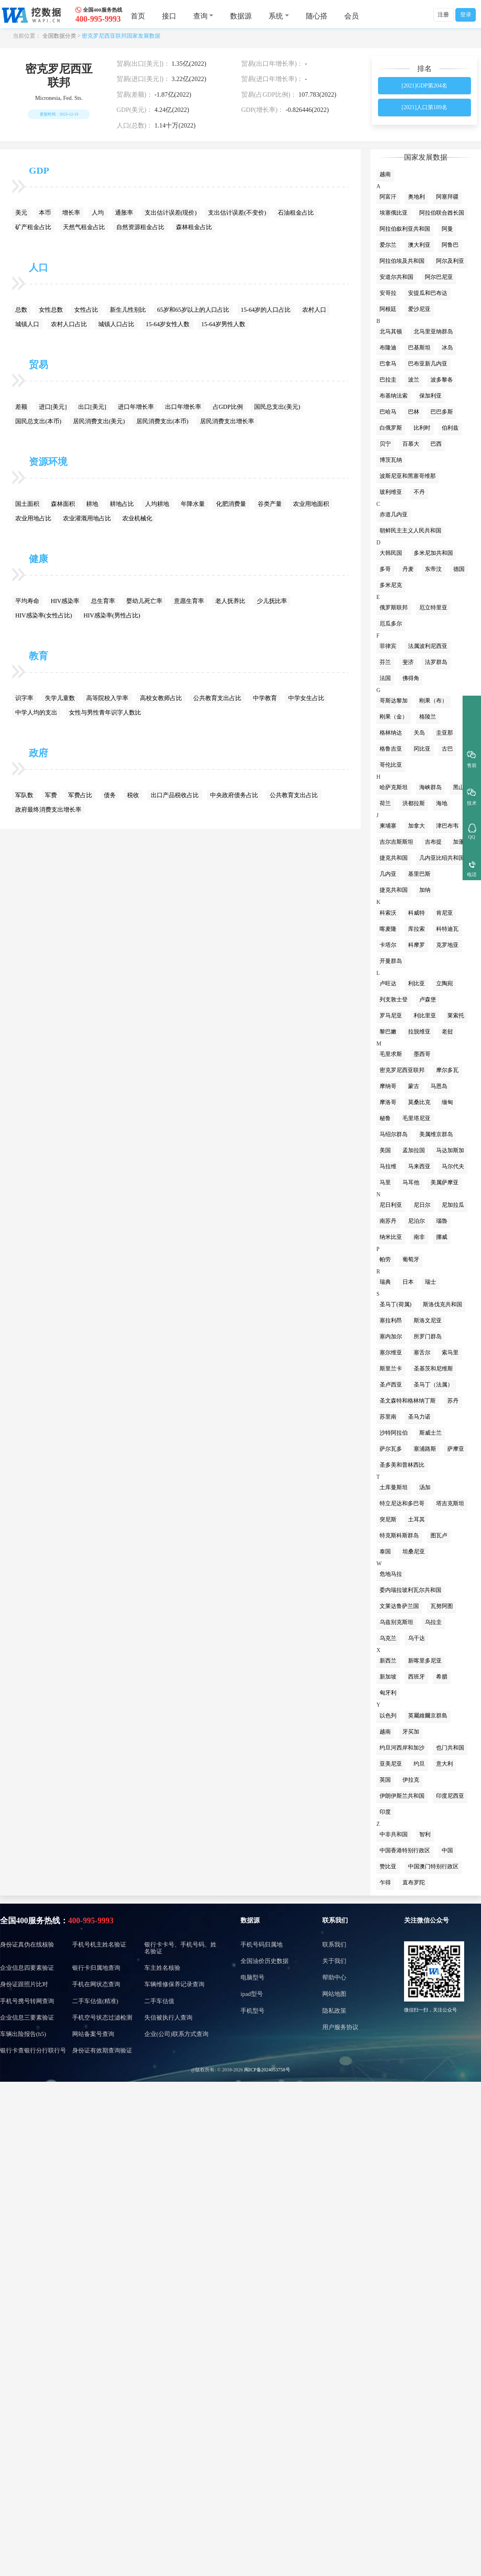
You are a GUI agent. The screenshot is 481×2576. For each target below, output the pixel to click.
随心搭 (316, 16)
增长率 (71, 212)
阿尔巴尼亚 (439, 277)
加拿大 (416, 826)
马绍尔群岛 (394, 1134)
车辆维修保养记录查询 (174, 1984)
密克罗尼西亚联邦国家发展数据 (121, 36)
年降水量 (193, 504)
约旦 (419, 1764)
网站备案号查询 (93, 2034)
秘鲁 (385, 1118)
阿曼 (447, 229)
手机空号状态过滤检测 (102, 2017)
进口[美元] (53, 407)
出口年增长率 (183, 407)
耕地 (92, 504)
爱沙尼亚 (419, 309)
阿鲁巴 (450, 245)
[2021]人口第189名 (424, 107)
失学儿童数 (60, 698)
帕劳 (385, 1260)
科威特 (416, 913)
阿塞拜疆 (447, 197)
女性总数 (51, 310)
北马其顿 (391, 332)
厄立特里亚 (433, 608)
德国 (459, 569)
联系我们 (335, 1920)
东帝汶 (433, 569)
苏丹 (453, 1401)
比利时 (422, 428)
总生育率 (103, 601)
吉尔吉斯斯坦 (396, 842)
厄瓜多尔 (391, 624)
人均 (98, 212)
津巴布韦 (447, 826)
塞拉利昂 (391, 1320)
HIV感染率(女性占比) (43, 615)
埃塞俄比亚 (394, 213)
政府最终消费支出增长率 (48, 809)
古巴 (447, 749)
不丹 (419, 492)
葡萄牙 (410, 1260)
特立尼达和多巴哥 (402, 1503)
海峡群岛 (430, 787)
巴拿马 (388, 364)
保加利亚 (430, 396)
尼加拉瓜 (453, 1205)
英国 (385, 1780)
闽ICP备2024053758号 (267, 2070)
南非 (419, 1237)
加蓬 (458, 842)
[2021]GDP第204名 (424, 86)
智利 (424, 1834)
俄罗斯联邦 (394, 608)
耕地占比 (122, 504)
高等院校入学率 (107, 698)
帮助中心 (334, 1977)
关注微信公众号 (426, 1920)
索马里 (450, 1353)
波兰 (413, 380)
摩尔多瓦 (447, 1070)
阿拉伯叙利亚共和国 (405, 229)
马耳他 (410, 1182)
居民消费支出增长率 (227, 421)
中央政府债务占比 (234, 795)
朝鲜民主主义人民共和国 (410, 531)
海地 (441, 803)
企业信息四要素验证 (27, 1968)
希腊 (441, 1677)
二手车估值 (159, 2001)
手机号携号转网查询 (27, 2001)
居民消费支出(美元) (99, 421)
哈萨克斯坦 (394, 787)
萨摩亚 (455, 1449)
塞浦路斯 (425, 1449)
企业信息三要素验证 (27, 2017)
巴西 (436, 444)
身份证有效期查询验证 (102, 2050)
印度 (385, 1812)
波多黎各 (441, 380)
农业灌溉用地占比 (87, 518)
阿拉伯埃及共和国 (402, 261)
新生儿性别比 (128, 310)
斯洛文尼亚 (428, 1320)
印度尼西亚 (450, 1796)
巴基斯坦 (419, 348)
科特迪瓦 (447, 929)
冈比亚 (422, 749)
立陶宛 (444, 983)
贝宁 (385, 444)
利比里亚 (425, 1016)
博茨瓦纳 (391, 460)
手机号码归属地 (261, 1944)
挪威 (441, 1237)
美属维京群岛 (436, 1134)
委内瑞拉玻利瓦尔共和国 (410, 1590)
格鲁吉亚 (391, 749)
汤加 (424, 1487)
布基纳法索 (394, 396)
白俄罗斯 (391, 428)
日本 (408, 1282)
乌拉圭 (433, 1622)
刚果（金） (394, 717)
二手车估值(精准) (95, 2001)
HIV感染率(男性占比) (111, 615)
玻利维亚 (391, 492)
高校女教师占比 (161, 698)
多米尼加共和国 (433, 553)
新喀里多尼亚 (425, 1661)
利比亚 (416, 983)
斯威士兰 (430, 1433)
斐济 (408, 662)
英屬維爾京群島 (427, 1716)
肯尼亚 (444, 913)
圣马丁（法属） (433, 1385)
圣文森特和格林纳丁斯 (408, 1401)
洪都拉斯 (413, 803)
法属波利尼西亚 (427, 646)
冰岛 (447, 348)
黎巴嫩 (388, 1032)
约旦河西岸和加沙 (402, 1748)
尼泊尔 (416, 1221)
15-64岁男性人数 (223, 324)
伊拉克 (410, 1780)
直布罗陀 (413, 1883)
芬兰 (385, 662)
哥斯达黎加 (394, 701)
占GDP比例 (228, 407)
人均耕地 (157, 504)
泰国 (385, 1552)
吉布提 (433, 842)
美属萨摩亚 (444, 1182)
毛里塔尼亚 (416, 1118)
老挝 (447, 1032)
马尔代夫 (453, 1166)
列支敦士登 (394, 1000)
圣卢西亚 (391, 1385)
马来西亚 (419, 1166)
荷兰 (385, 803)
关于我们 (334, 1961)
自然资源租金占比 (140, 227)
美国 (385, 1150)
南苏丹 (388, 1221)
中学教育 (265, 698)
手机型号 (252, 2011)
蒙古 (413, 1086)
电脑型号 (252, 1977)
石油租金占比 (296, 212)
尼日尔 (422, 1205)
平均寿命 (27, 601)
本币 (45, 212)
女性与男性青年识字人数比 (105, 712)
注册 (443, 15)
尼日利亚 (391, 1205)
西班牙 (416, 1677)
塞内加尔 (391, 1337)
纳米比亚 (391, 1237)
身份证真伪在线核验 (27, 1944)
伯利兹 (450, 428)
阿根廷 (388, 309)
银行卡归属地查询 (96, 1968)
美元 (21, 212)
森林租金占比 (194, 227)
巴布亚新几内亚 (427, 364)
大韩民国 (391, 553)
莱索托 (455, 1016)
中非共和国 (394, 1834)
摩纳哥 (388, 1086)
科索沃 (388, 913)
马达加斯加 (450, 1150)
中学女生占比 (306, 698)
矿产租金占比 (33, 227)
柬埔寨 (388, 826)
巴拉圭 (388, 380)
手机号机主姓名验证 (99, 1944)
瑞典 (385, 1282)
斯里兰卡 (391, 1369)
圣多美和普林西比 (402, 1465)
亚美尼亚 (391, 1764)
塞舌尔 (422, 1353)
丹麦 (408, 569)
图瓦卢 (438, 1536)
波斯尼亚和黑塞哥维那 (408, 476)
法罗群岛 (436, 662)
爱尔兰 (388, 245)
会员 (351, 16)
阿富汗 (388, 197)
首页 (138, 16)
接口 (169, 16)
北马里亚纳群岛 (433, 332)
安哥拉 (388, 293)
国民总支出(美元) (277, 407)
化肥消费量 (231, 504)
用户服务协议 (340, 2027)
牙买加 (410, 1732)
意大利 (444, 1764)
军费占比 (80, 795)
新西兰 (388, 1661)
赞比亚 (388, 1866)
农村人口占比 (69, 324)
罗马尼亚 (391, 1016)
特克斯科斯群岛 (399, 1536)
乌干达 (416, 1638)
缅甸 (447, 1102)
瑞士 (430, 1282)
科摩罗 (416, 945)
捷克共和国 (394, 858)
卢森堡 (427, 1000)
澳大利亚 (419, 245)
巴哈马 (388, 412)
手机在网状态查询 (96, 1984)
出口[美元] (92, 407)
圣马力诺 (419, 1417)
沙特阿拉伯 (394, 1433)
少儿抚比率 (272, 601)
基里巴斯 (419, 874)
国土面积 (27, 504)
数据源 (241, 16)
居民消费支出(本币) (162, 421)
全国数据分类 (59, 36)
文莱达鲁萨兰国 (399, 1606)
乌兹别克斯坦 (396, 1622)
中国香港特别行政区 (405, 1850)
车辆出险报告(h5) (23, 2034)
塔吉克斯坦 (450, 1503)
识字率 (24, 698)
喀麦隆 (388, 929)
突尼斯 (388, 1519)
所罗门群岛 (428, 1337)
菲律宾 (388, 646)
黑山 (458, 787)
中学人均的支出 (36, 712)
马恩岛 (438, 1086)
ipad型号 (251, 1994)
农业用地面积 (311, 504)
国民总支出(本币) (38, 421)
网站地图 (334, 1994)
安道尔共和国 (396, 277)
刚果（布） (433, 701)
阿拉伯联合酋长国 (441, 213)
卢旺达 (388, 983)
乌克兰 (388, 1638)
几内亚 (388, 874)
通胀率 (124, 212)
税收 (133, 795)
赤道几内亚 (394, 515)
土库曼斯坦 (394, 1487)
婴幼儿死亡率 (144, 601)
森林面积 (63, 504)
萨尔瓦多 (391, 1449)
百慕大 (410, 444)
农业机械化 (137, 518)
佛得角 (410, 678)
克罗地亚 (447, 945)
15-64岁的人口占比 (266, 310)
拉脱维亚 (419, 1032)
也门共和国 (450, 1748)
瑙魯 (441, 1221)
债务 (110, 795)
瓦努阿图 (441, 1606)
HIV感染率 (65, 601)
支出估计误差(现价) (171, 212)
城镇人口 (27, 324)
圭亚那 (444, 733)
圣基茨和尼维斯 (433, 1369)
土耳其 (416, 1519)
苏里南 (388, 1417)
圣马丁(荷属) (395, 1304)
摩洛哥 (388, 1102)
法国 (385, 678)
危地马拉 (391, 1574)
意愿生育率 (189, 601)
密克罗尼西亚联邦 (402, 1070)
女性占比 (86, 310)
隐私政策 (334, 2011)
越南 (385, 174)
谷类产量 (270, 504)
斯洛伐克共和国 (442, 1304)
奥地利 (416, 197)
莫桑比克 (419, 1102)
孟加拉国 (413, 1150)
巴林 (413, 412)
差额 (21, 407)
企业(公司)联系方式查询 (176, 2034)
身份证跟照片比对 (24, 1984)
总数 (21, 310)
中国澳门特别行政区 (433, 1866)
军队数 (24, 795)
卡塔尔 (388, 945)
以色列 (388, 1716)
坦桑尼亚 (413, 1552)
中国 (447, 1850)
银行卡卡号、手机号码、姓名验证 (180, 1948)
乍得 (385, 1883)
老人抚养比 (230, 601)
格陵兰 (427, 717)
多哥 (385, 569)
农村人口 (314, 310)
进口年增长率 (136, 407)
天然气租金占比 (84, 227)
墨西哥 (422, 1054)
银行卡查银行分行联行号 (33, 2050)
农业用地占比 (33, 518)
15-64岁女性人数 (168, 324)
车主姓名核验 (162, 1968)
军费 (51, 795)
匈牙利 (388, 1693)
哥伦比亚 (391, 765)
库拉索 (416, 929)
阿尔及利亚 (450, 261)
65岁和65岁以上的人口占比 (193, 310)
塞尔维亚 (391, 1353)
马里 (385, 1182)
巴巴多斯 (441, 412)
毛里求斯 (391, 1054)
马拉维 (388, 1166)
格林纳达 (391, 733)
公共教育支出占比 (217, 698)
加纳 (424, 890)
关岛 (419, 733)
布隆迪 (388, 348)
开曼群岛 (391, 961)
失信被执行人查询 (168, 2017)
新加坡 (388, 1677)
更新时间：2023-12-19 (59, 114)
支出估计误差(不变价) (237, 212)
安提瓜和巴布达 (427, 293)
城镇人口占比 (116, 324)
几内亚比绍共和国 (441, 858)
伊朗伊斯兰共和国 (402, 1796)
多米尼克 (391, 585)
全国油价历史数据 (264, 1961)
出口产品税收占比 (175, 795)
